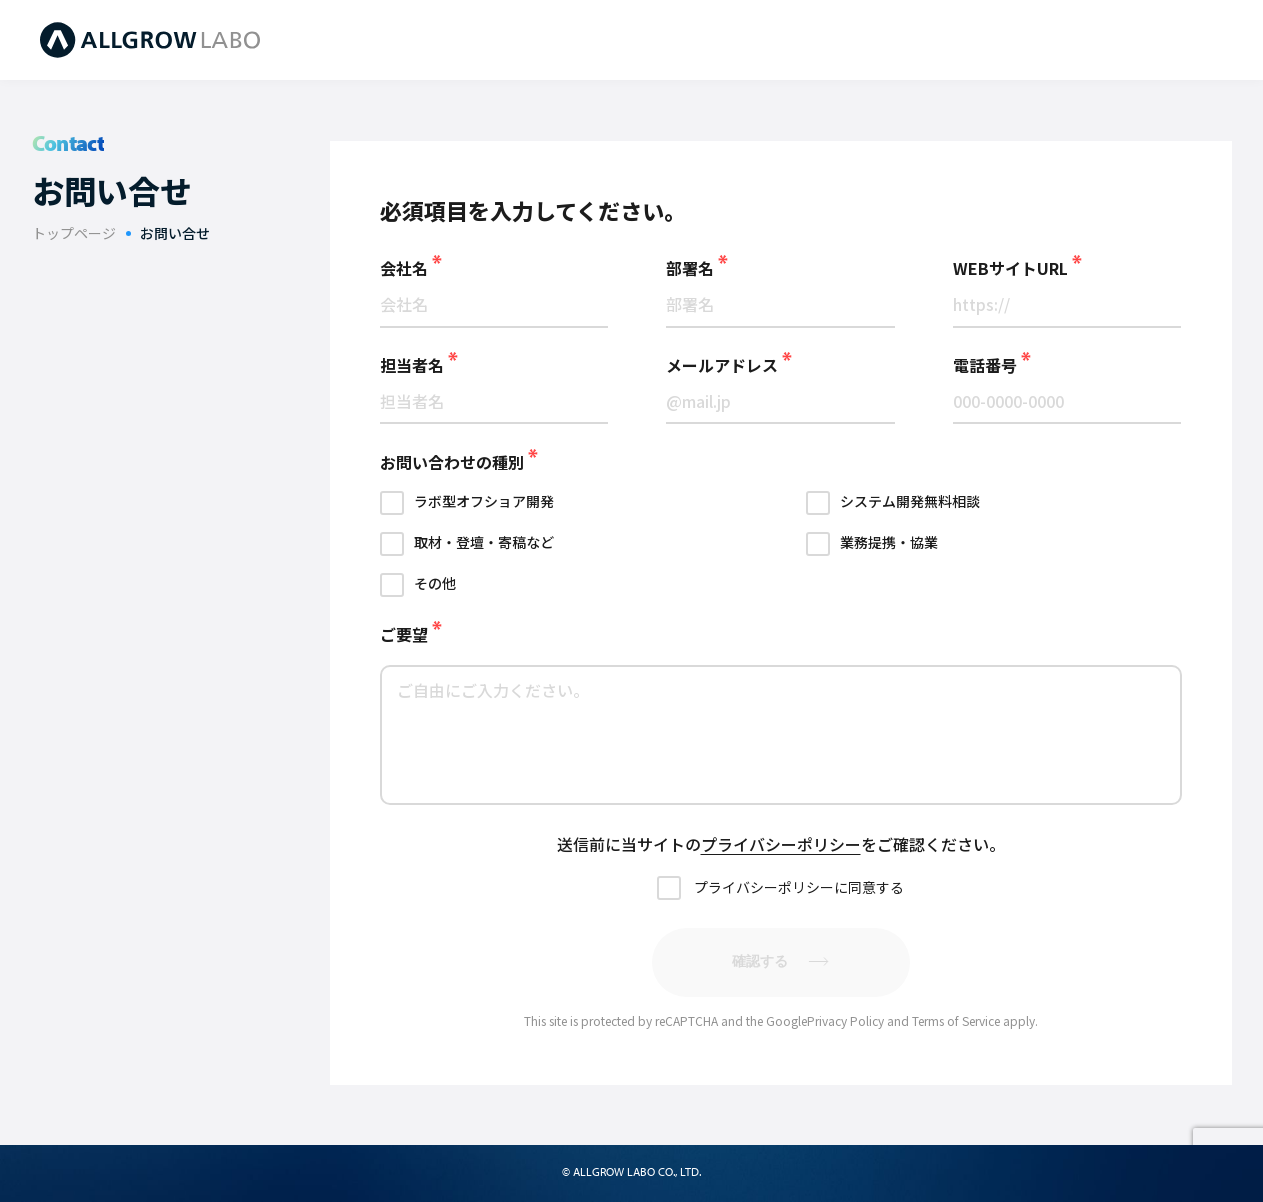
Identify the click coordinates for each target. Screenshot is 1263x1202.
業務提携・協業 (889, 542)
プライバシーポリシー (781, 844)
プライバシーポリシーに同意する (799, 887)
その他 (435, 583)
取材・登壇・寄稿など (484, 542)
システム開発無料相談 (910, 501)
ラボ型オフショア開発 (484, 501)
